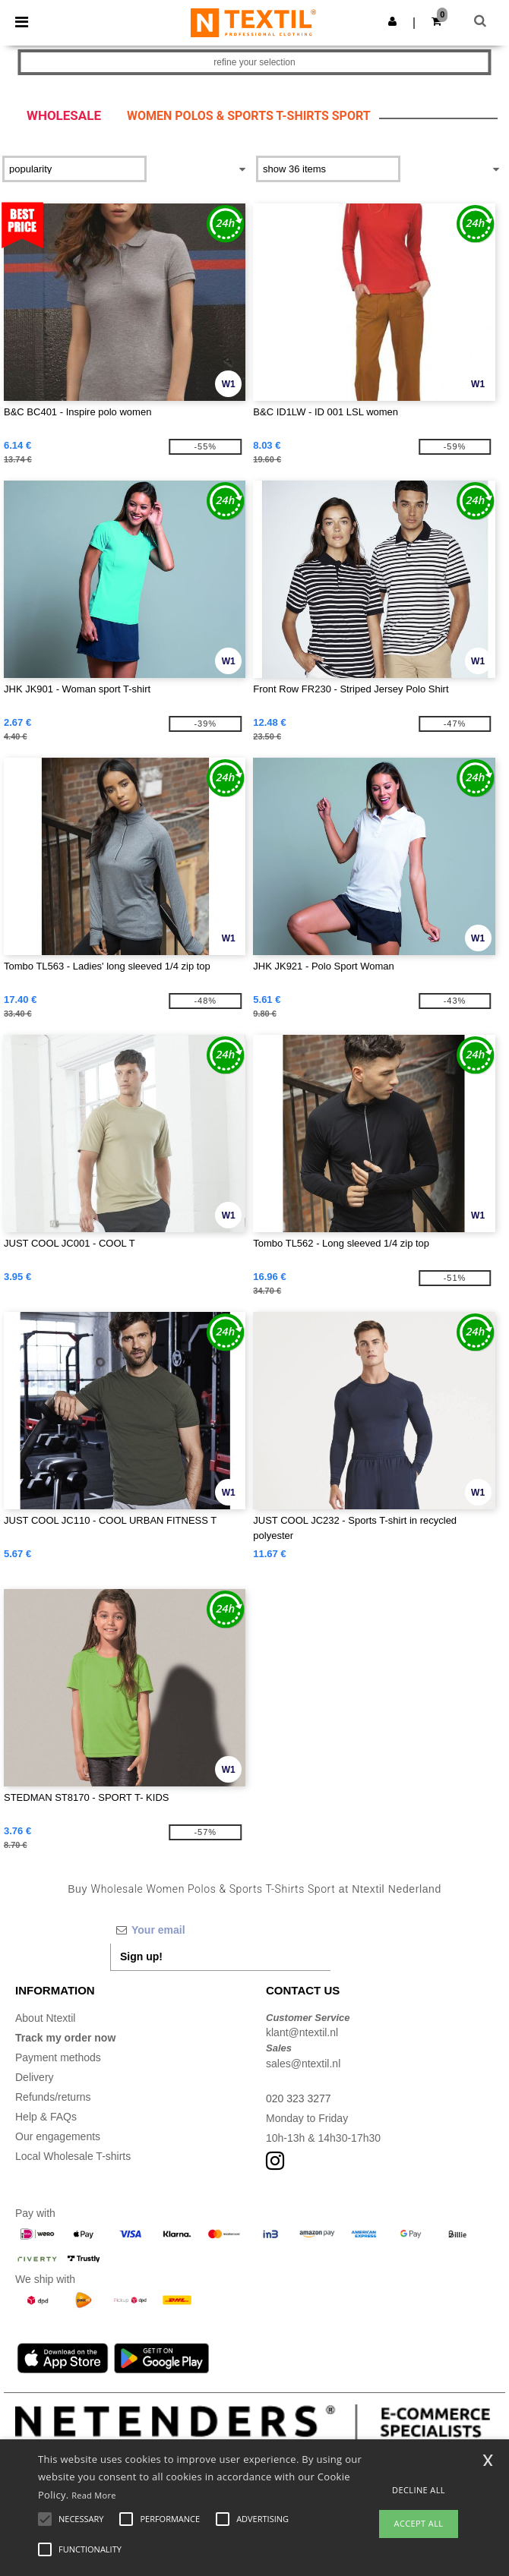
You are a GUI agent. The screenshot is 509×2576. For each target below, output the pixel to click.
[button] (392, 21)
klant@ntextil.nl (302, 2032)
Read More (93, 2495)
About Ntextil (45, 2018)
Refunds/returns (53, 2097)
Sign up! (141, 1956)
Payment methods (58, 2057)
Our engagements (57, 2136)
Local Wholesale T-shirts (73, 2156)
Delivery (34, 2077)
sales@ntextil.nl (303, 2063)
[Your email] (220, 1930)
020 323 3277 (298, 2098)
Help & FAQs (46, 2117)
